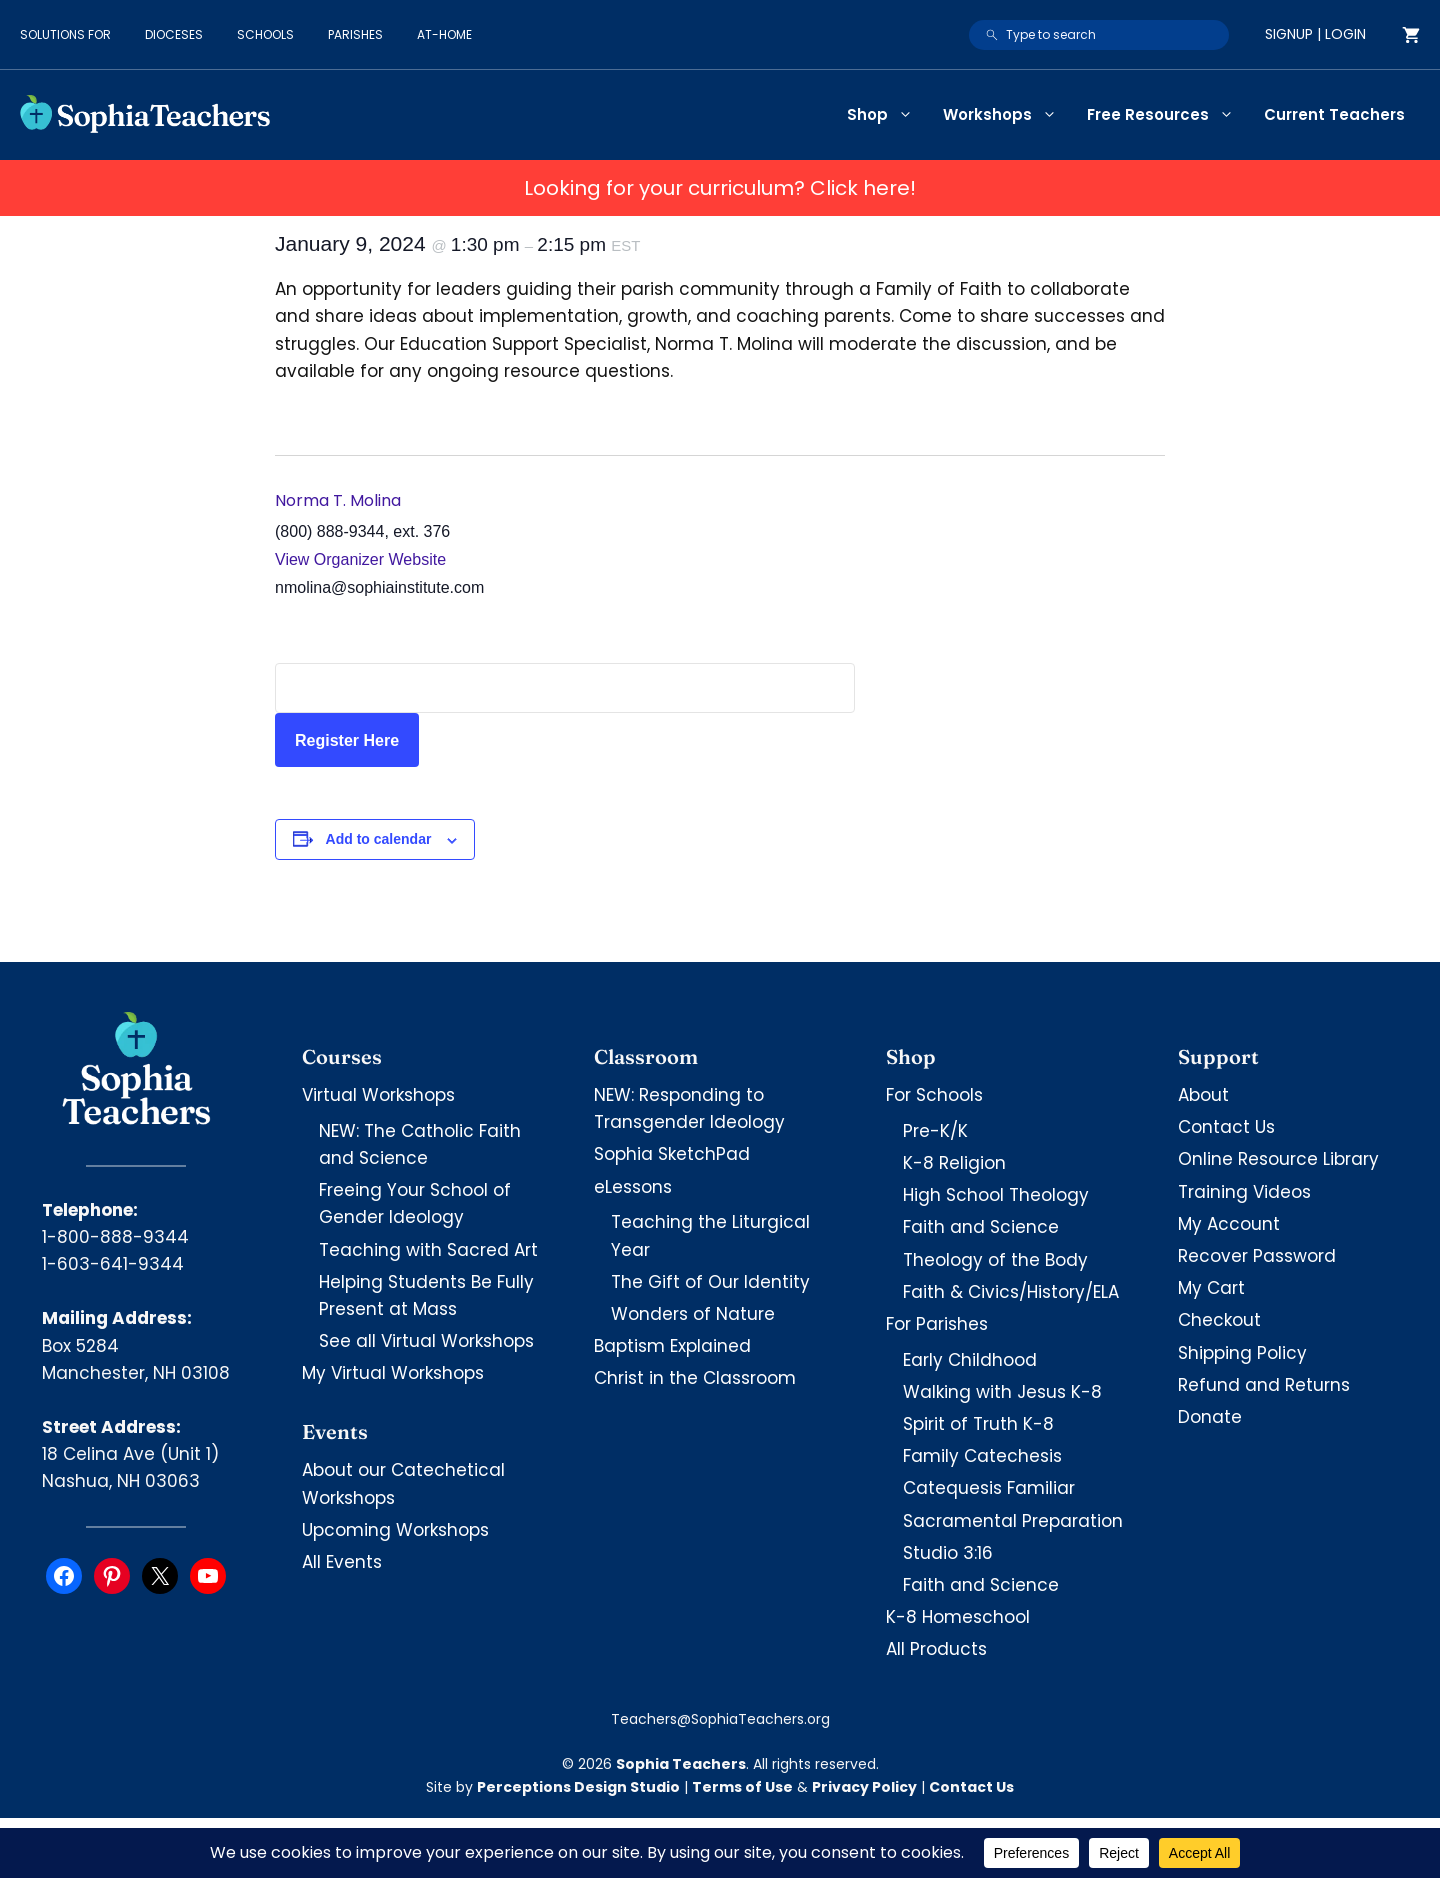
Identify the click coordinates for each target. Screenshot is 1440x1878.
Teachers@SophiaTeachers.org (720, 1719)
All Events (342, 1562)
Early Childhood (970, 1360)
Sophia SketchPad (672, 1154)
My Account (1229, 1224)
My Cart (1211, 1288)
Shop (887, 115)
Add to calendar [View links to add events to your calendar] (379, 839)
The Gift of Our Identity (710, 1282)
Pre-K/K (935, 1131)
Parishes (355, 34)
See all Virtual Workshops (426, 1341)
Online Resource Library (1278, 1159)
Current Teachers (1334, 114)
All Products (936, 1649)
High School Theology (996, 1195)
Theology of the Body (995, 1260)
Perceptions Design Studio (578, 1787)
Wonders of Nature (693, 1314)
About (1203, 1095)
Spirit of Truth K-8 (978, 1424)
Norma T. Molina (338, 500)
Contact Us (1226, 1127)
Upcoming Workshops (395, 1530)
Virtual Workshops (378, 1095)
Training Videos (1244, 1192)
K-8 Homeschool (958, 1617)
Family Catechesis (982, 1456)
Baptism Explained (672, 1346)
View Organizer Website (360, 559)
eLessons (633, 1187)
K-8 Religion (954, 1163)
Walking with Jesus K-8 (1002, 1392)
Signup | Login (1315, 34)
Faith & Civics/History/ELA (1011, 1292)
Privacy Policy (864, 1787)
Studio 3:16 (948, 1553)
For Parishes (937, 1324)
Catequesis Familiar (989, 1488)
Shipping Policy (1242, 1353)
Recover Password (1257, 1256)
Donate (1210, 1417)
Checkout (1219, 1320)
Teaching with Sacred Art (428, 1250)
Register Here (347, 740)
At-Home (444, 34)
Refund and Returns (1264, 1385)
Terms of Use (742, 1787)
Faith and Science (981, 1227)
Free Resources (1168, 115)
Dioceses (174, 34)
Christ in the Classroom (695, 1378)
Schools (265, 34)
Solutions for (65, 34)
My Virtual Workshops (393, 1373)
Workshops (1007, 115)
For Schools (934, 1095)
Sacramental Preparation (1013, 1521)
